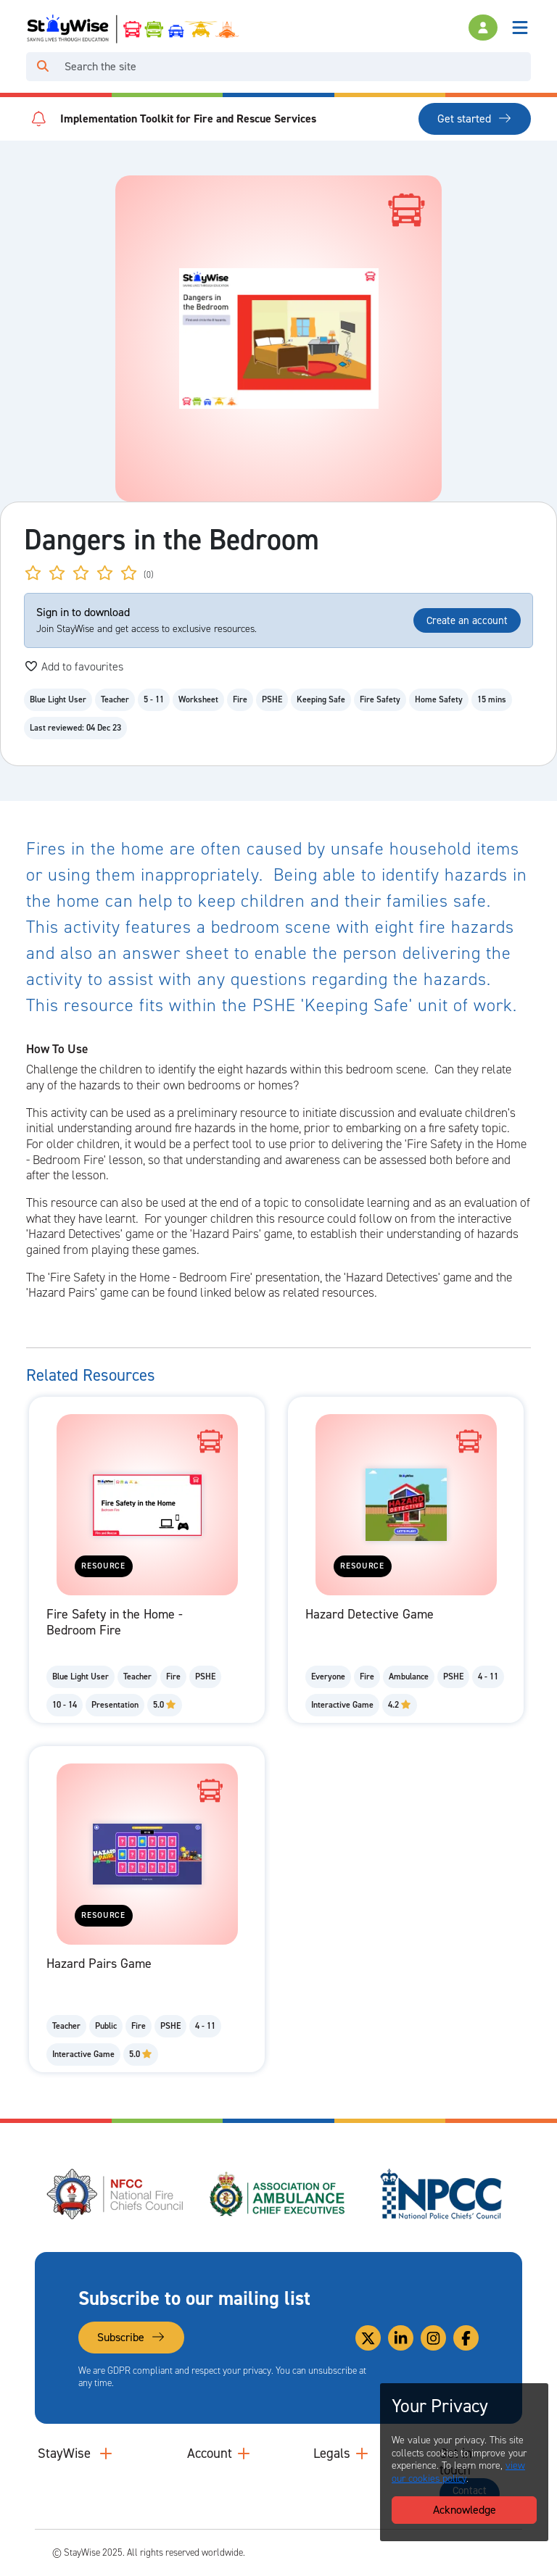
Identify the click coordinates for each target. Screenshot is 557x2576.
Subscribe (131, 2337)
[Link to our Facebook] (466, 2338)
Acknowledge (464, 2509)
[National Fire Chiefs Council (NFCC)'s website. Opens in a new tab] (116, 2194)
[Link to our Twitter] (368, 2338)
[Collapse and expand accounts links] (243, 2453)
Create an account (467, 620)
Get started (474, 118)
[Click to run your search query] (42, 66)
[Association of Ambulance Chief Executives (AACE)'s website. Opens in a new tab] (278, 2194)
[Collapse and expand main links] (105, 2453)
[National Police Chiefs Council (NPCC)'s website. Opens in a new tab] (441, 2194)
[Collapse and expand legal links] (362, 2453)
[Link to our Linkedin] (400, 2338)
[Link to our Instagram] (433, 2338)
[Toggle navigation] (520, 27)
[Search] (295, 66)
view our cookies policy (458, 2472)
